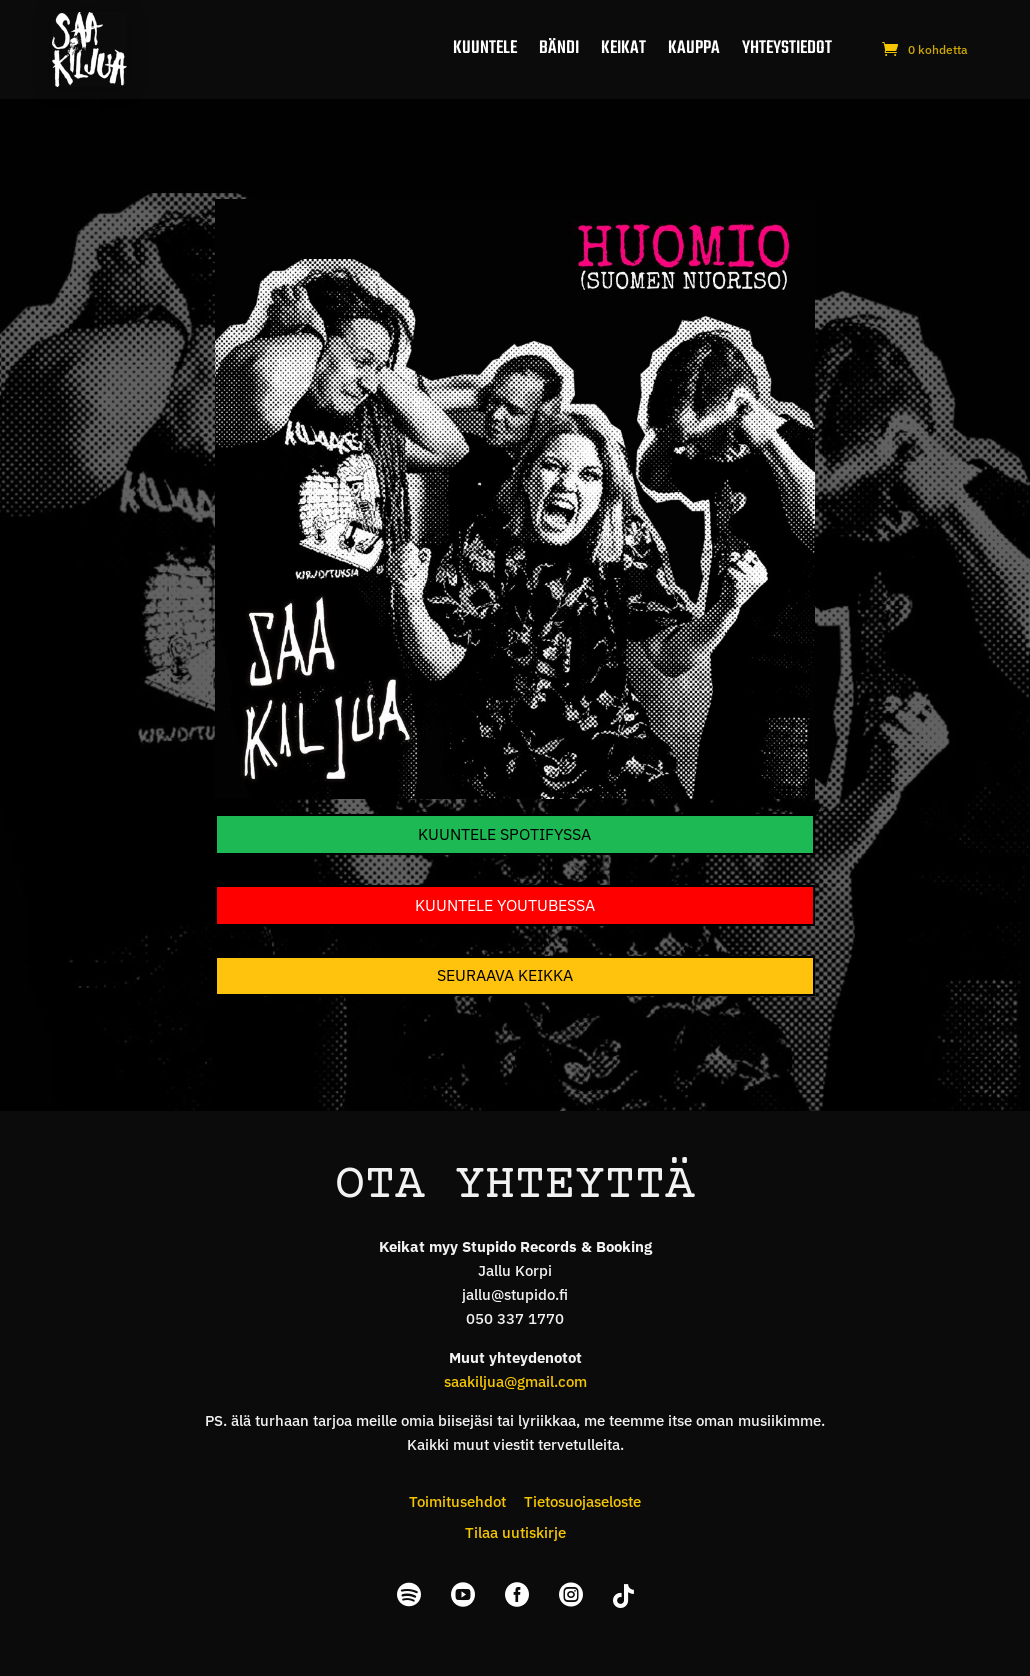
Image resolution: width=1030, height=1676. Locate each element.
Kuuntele (485, 48)
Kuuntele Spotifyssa (504, 834)
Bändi (559, 48)
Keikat (623, 48)
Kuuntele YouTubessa (505, 905)
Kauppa (694, 48)
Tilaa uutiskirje (515, 1532)
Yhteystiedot (787, 48)
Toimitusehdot (457, 1501)
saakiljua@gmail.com (515, 1381)
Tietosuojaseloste (582, 1501)
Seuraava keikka (505, 975)
